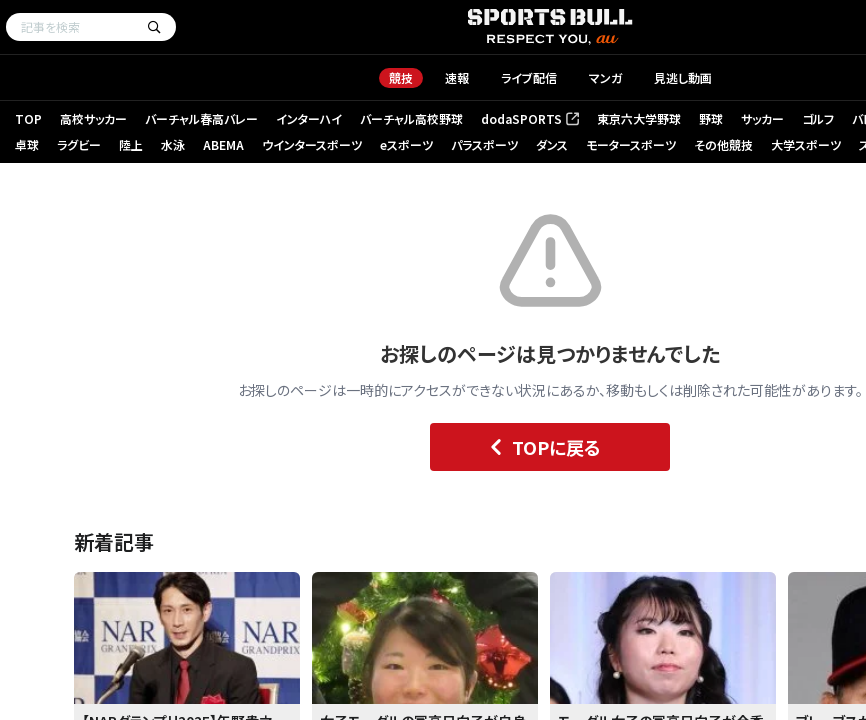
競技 (401, 77)
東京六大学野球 (639, 118)
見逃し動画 (683, 77)
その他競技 (723, 144)
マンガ (605, 77)
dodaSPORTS (530, 118)
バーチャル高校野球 (411, 118)
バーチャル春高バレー (201, 118)
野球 (711, 118)
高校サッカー (93, 118)
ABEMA (223, 144)
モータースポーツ (631, 144)
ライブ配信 (529, 77)
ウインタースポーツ (312, 144)
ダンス (552, 144)
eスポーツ (406, 144)
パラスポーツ (484, 144)
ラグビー (79, 144)
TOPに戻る (540, 447)
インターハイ (309, 118)
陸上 (131, 144)
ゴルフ (818, 118)
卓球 (27, 144)
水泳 (173, 144)
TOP (28, 118)
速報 (457, 77)
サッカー (762, 118)
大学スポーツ (806, 144)
